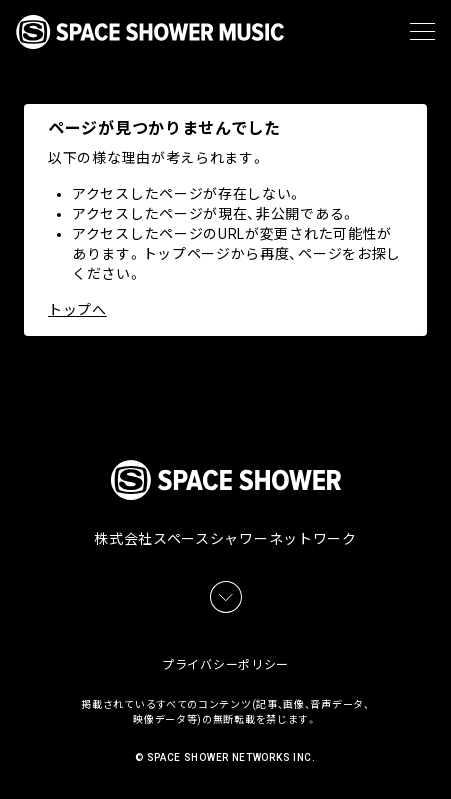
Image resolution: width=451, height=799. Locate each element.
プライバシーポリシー (225, 665)
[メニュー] (422, 32)
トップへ (77, 310)
